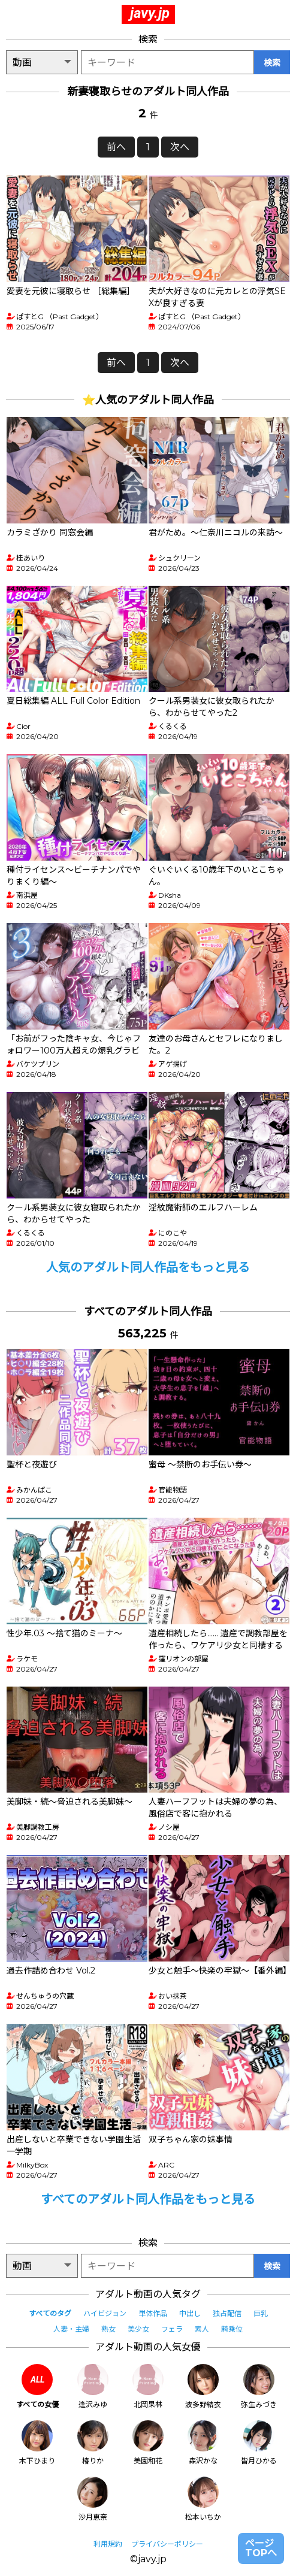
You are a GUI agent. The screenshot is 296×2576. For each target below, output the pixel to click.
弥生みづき (259, 2386)
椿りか (92, 2442)
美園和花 (148, 2442)
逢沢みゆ (92, 2386)
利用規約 (107, 2543)
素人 (202, 2328)
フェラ (172, 2328)
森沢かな (203, 2442)
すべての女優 (37, 2386)
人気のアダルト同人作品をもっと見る (148, 1267)
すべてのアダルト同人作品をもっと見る (148, 2199)
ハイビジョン (104, 2313)
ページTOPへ (261, 2548)
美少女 (138, 2328)
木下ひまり (37, 2442)
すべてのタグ (50, 2313)
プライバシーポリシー (167, 2543)
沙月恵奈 (92, 2499)
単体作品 (152, 2313)
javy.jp (150, 13)
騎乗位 (232, 2328)
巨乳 (260, 2313)
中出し (190, 2313)
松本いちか (203, 2499)
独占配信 (227, 2313)
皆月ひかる (259, 2442)
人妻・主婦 (71, 2328)
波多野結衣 (203, 2386)
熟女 (108, 2328)
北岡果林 (148, 2386)
